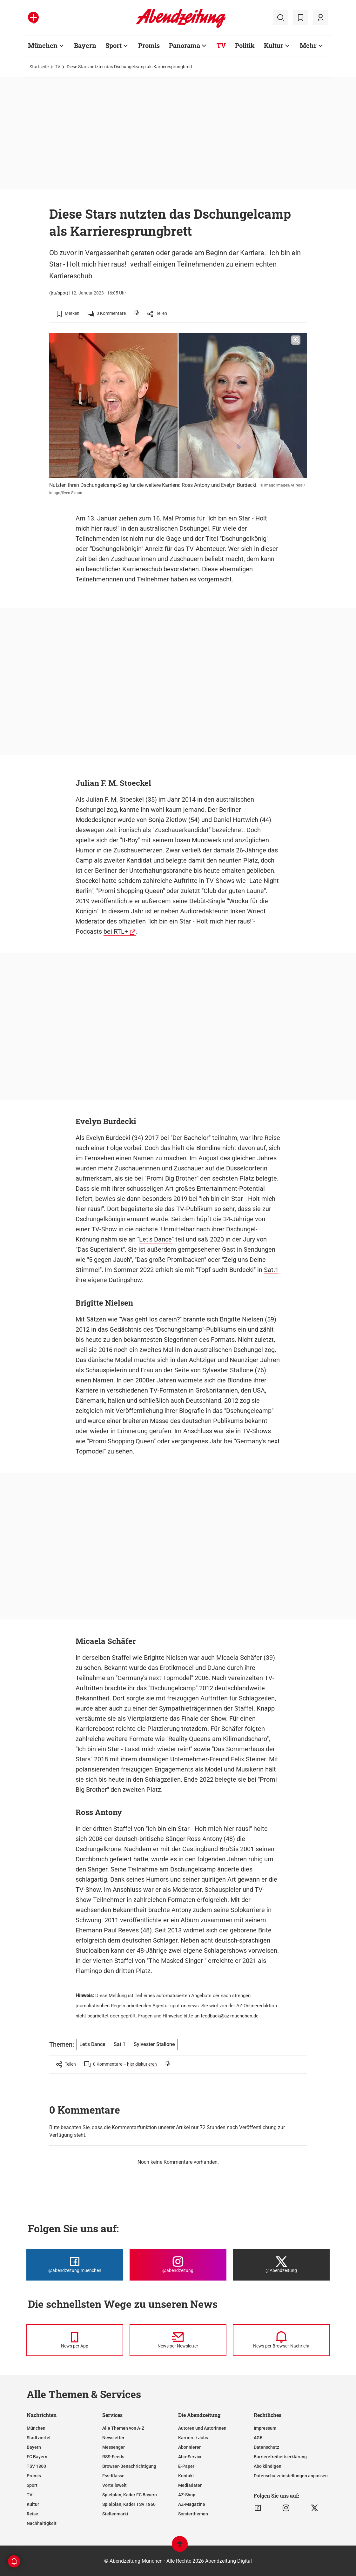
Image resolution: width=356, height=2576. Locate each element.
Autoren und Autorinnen (202, 2428)
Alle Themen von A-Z (123, 2428)
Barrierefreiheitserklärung (280, 2456)
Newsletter (113, 2437)
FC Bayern (37, 2456)
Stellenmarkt (115, 2513)
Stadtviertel (38, 2437)
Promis (149, 45)
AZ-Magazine (191, 2504)
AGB (258, 2437)
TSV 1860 (36, 2466)
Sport (113, 45)
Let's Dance (155, 1239)
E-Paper (186, 2466)
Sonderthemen (193, 2513)
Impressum (265, 2428)
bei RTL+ (116, 931)
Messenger (113, 2447)
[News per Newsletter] (178, 2340)
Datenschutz (266, 2447)
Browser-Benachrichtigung (129, 2466)
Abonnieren (190, 2447)
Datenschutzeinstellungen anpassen (291, 2475)
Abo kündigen (267, 2466)
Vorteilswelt (114, 2485)
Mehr (308, 45)
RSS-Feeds (113, 2456)
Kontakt (186, 2475)
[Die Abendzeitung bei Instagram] (178, 2265)
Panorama (184, 45)
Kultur (273, 45)
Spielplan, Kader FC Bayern (129, 2494)
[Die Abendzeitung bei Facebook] (74, 2265)
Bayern (85, 45)
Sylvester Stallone (227, 1370)
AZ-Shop (186, 2494)
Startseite (39, 66)
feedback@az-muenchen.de (230, 2016)
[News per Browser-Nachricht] (281, 2340)
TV (221, 45)
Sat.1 (271, 1270)
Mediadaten (190, 2485)
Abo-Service (190, 2456)
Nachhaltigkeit (42, 2523)
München (42, 45)
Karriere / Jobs (193, 2437)
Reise (32, 2513)
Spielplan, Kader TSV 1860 (129, 2504)
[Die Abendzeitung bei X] (281, 2265)
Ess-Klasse (113, 2475)
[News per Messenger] (74, 2340)
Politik (245, 45)
